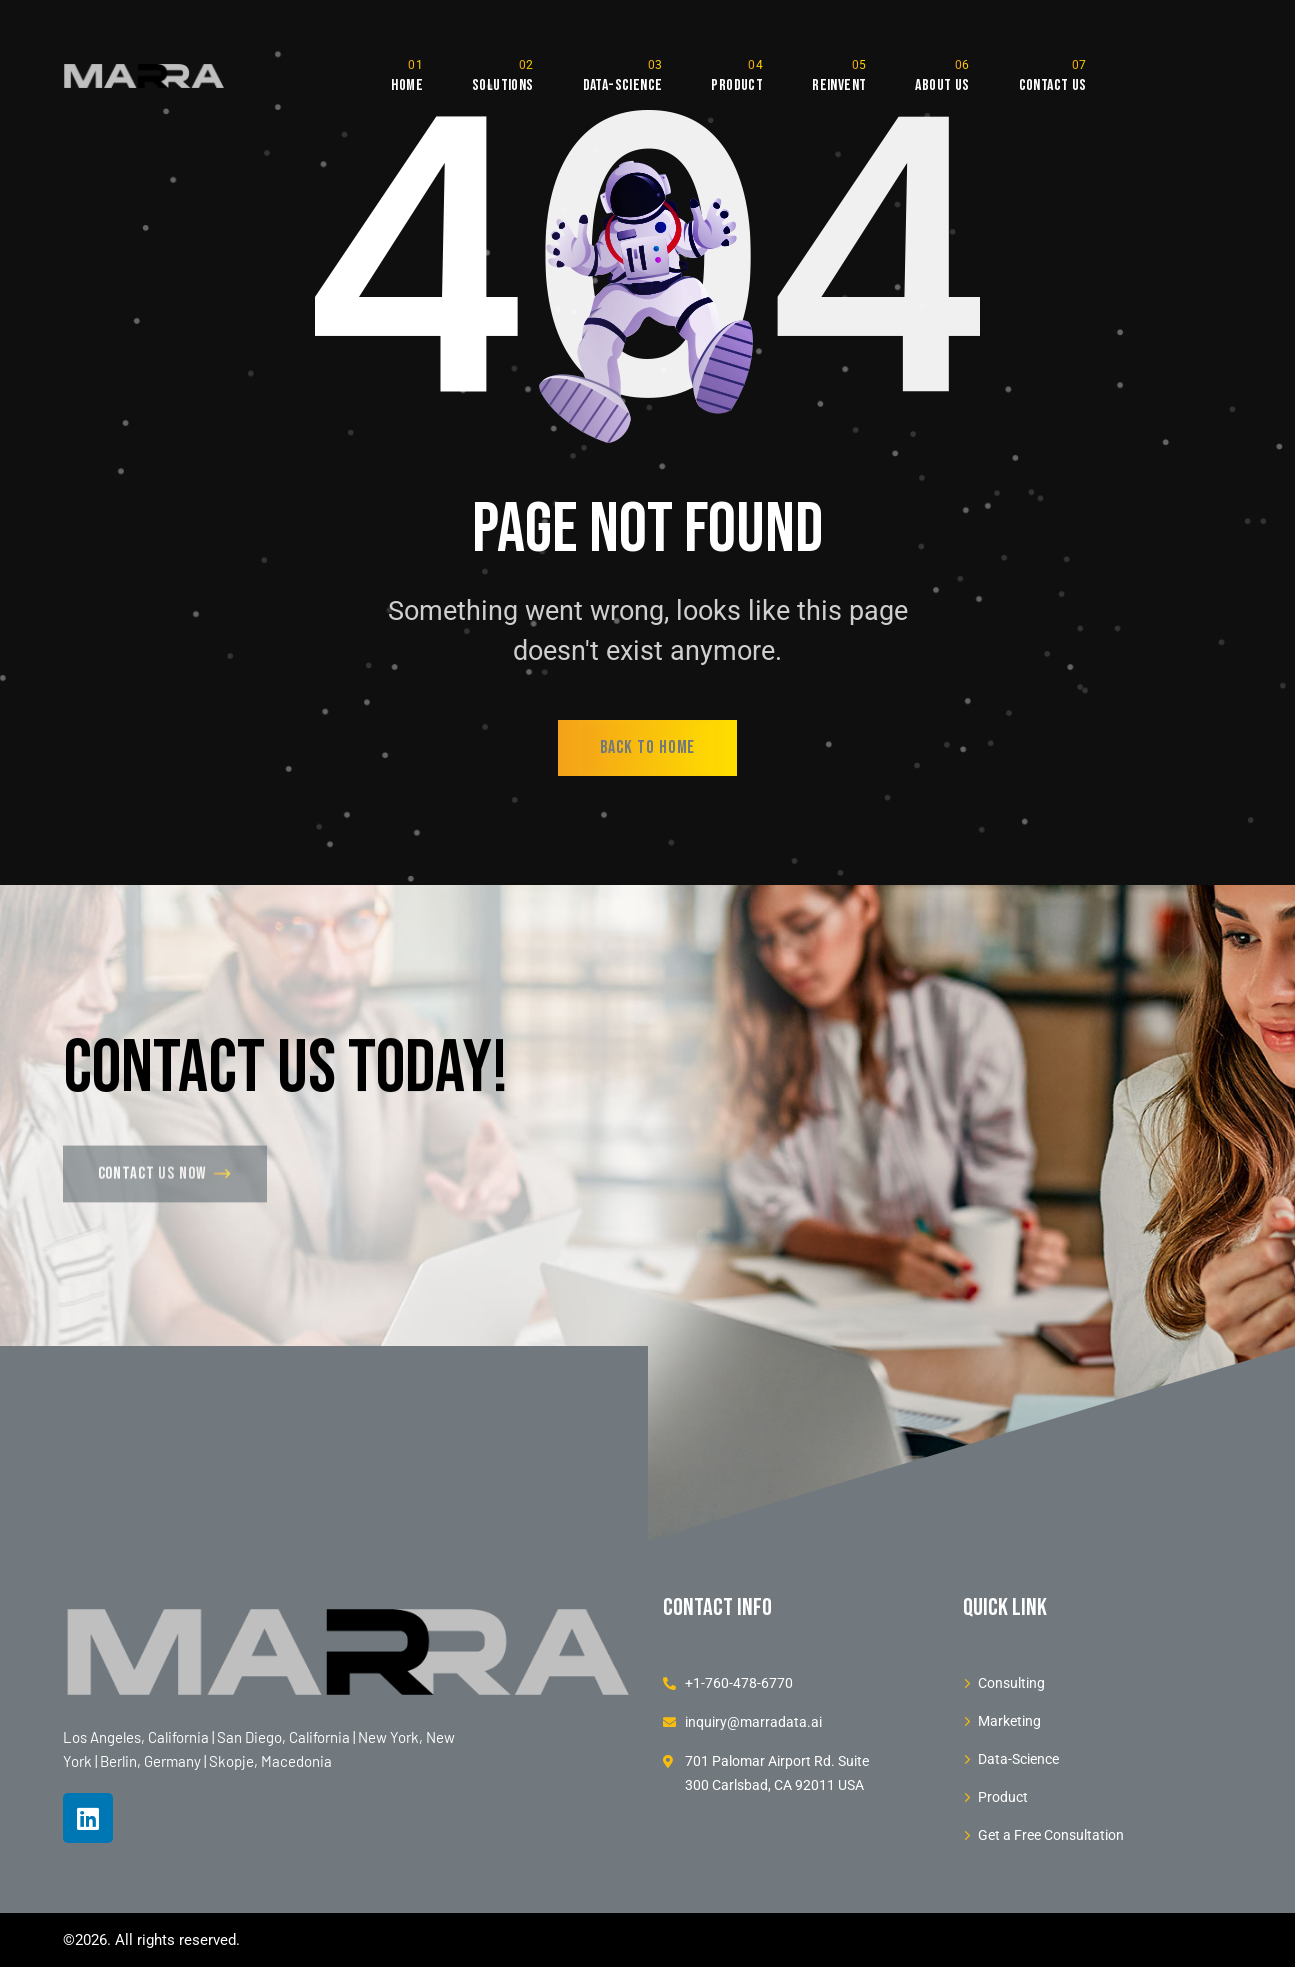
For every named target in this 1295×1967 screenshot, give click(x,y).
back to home (648, 747)
